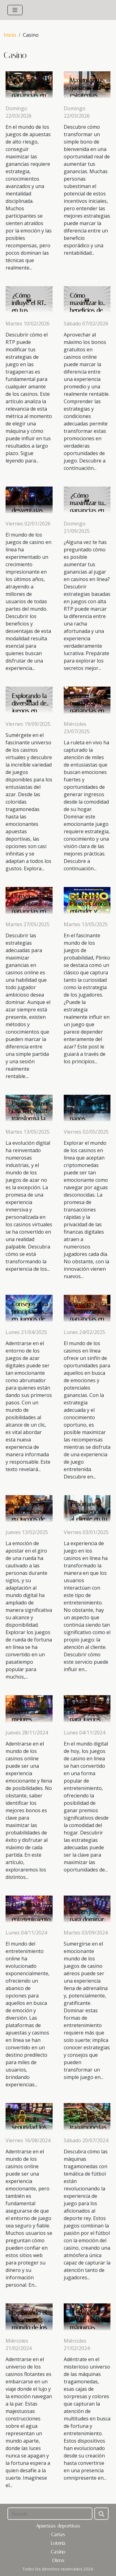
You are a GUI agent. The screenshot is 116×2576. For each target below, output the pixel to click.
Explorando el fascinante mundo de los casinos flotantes (29, 2327)
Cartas (58, 2534)
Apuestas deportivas (58, 2526)
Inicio (10, 34)
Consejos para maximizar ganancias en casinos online (30, 907)
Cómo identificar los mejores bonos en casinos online (30, 1719)
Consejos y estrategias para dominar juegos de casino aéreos (87, 1919)
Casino (58, 2552)
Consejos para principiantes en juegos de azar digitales (30, 1315)
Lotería (58, 2543)
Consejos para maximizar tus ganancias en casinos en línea (88, 1318)
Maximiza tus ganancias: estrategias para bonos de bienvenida (88, 95)
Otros (58, 2560)
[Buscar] (49, 2513)
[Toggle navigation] (15, 10)
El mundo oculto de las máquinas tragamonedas (88, 2324)
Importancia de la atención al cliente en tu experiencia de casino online (88, 1518)
